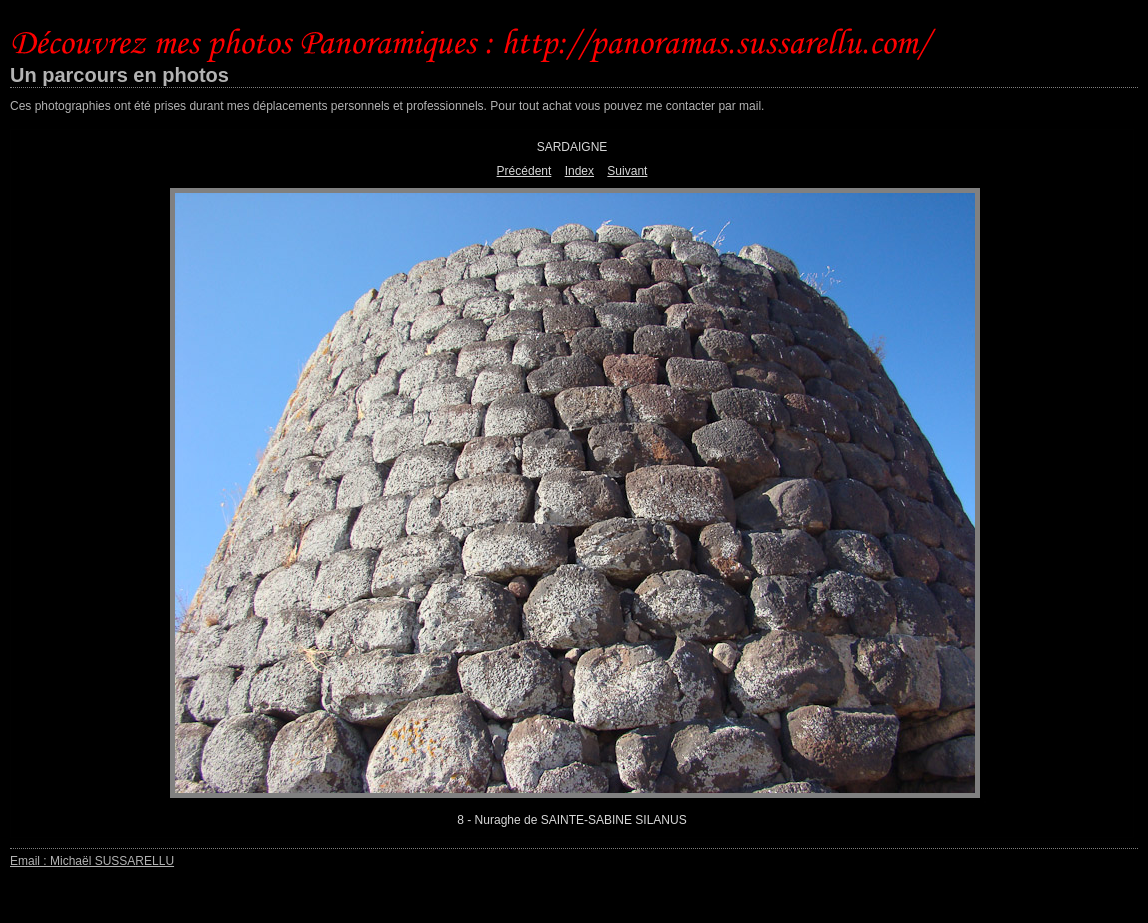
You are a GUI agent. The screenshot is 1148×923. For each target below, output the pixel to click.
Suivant (627, 171)
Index (579, 171)
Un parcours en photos (119, 75)
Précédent (524, 171)
